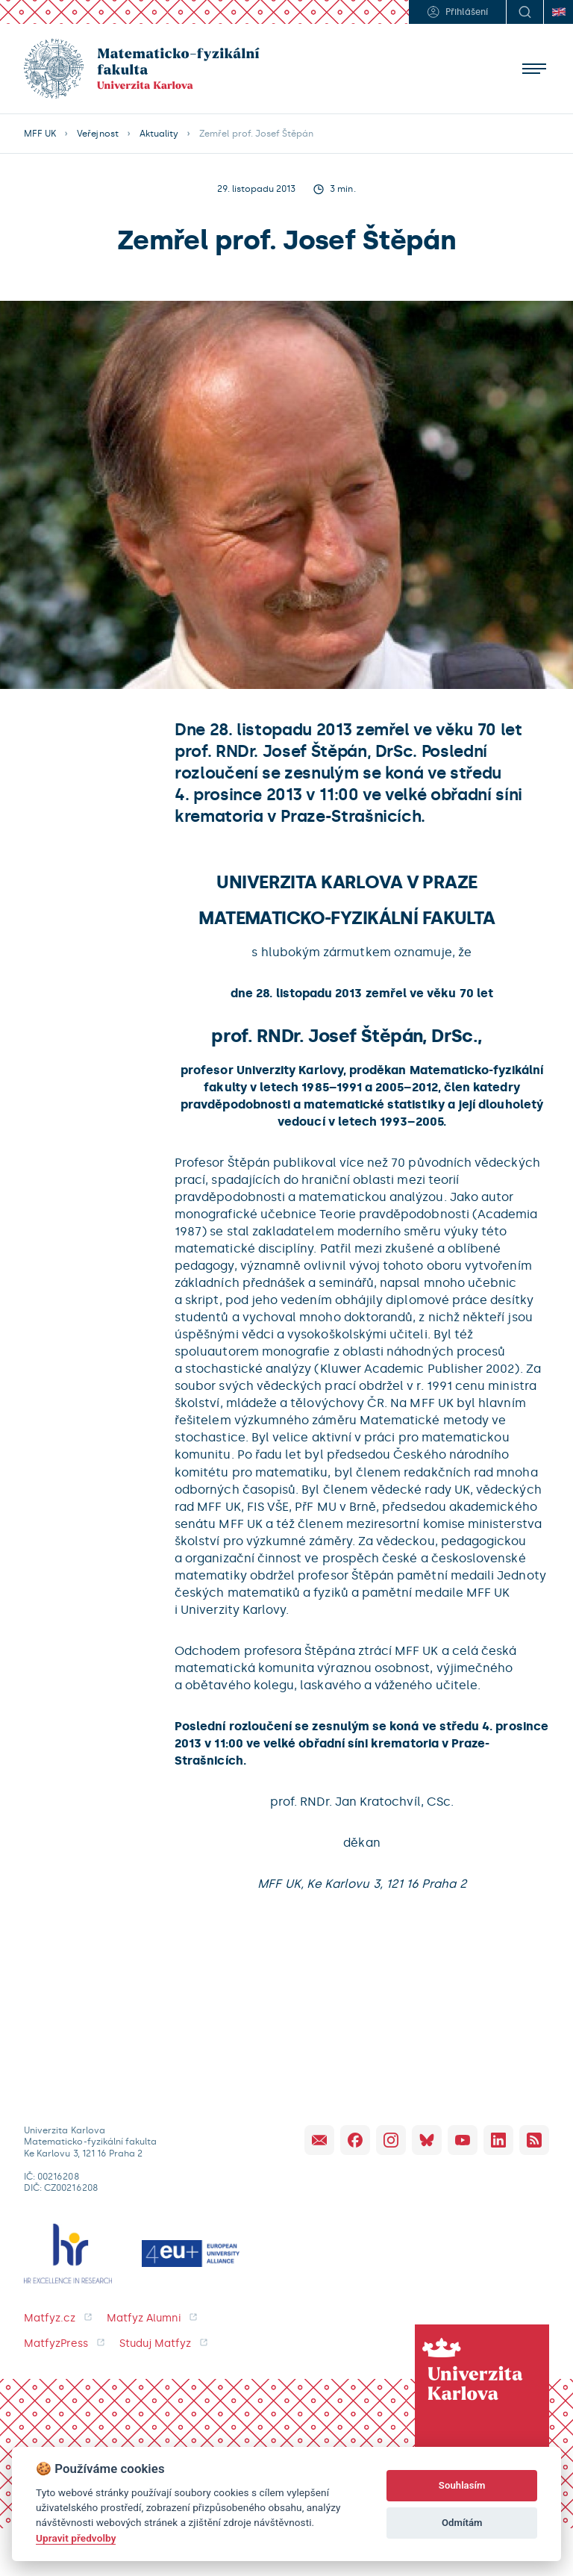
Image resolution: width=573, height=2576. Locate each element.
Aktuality (159, 133)
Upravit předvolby (76, 2538)
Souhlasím (462, 2485)
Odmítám (462, 2522)
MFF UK (40, 133)
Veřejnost (97, 133)
